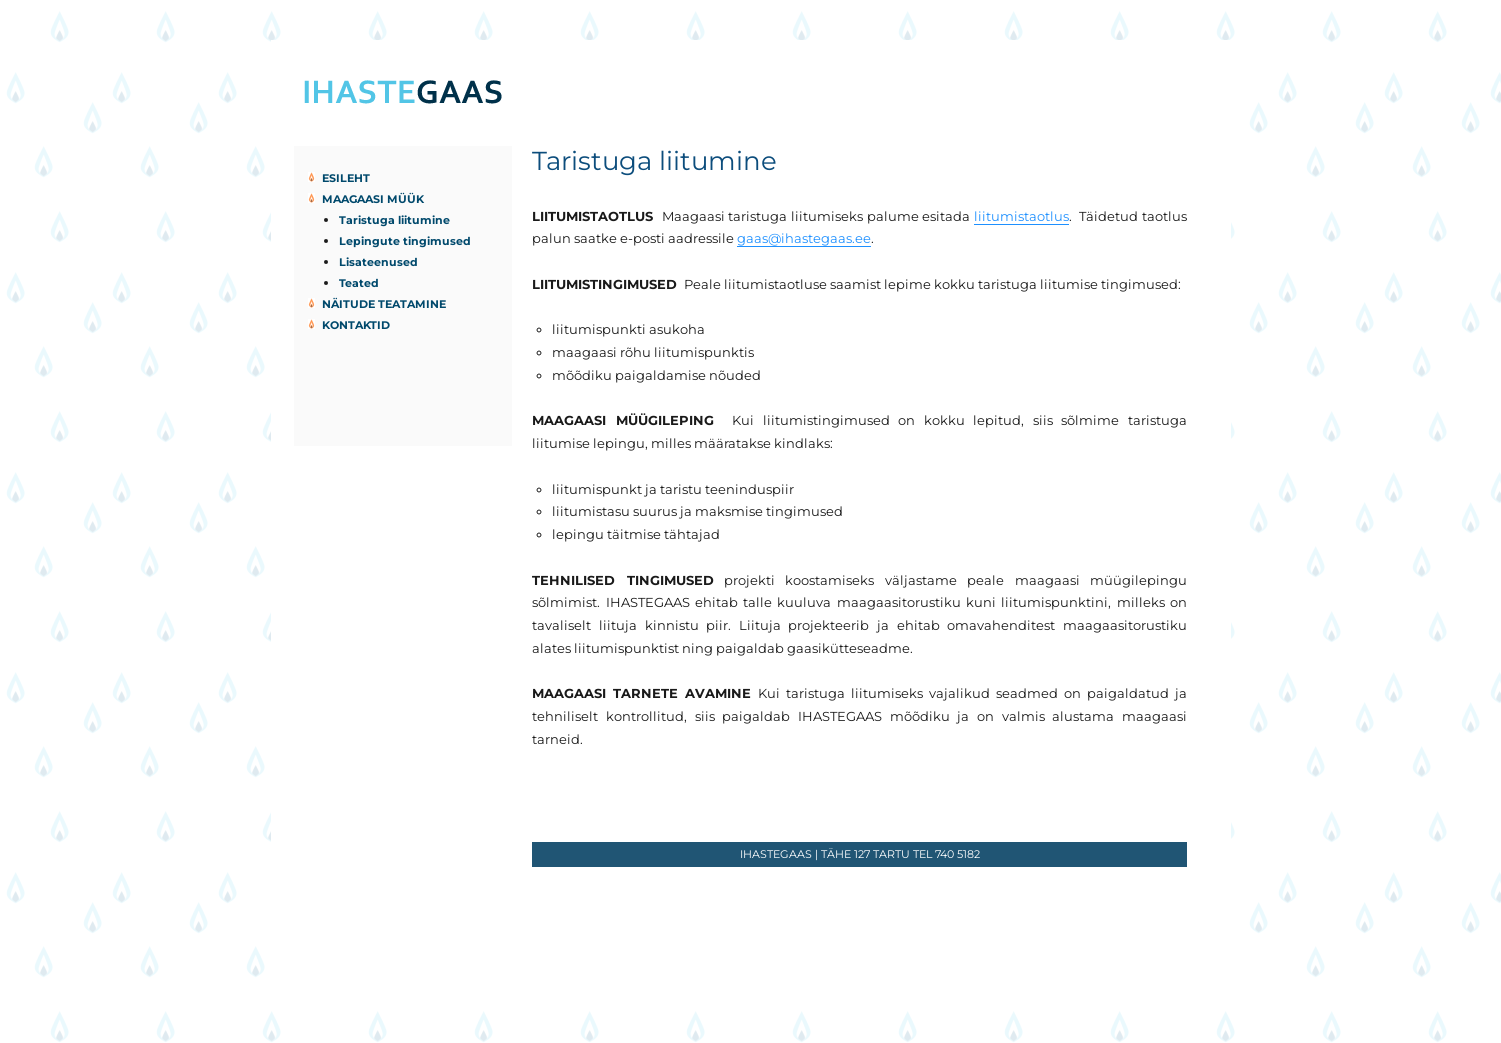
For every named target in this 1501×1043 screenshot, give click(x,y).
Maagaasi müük (373, 199)
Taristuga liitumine (394, 220)
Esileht (346, 178)
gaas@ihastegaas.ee (804, 238)
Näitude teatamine (384, 304)
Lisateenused (378, 262)
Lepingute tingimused (405, 241)
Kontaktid (356, 325)
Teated (359, 283)
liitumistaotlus (1021, 216)
